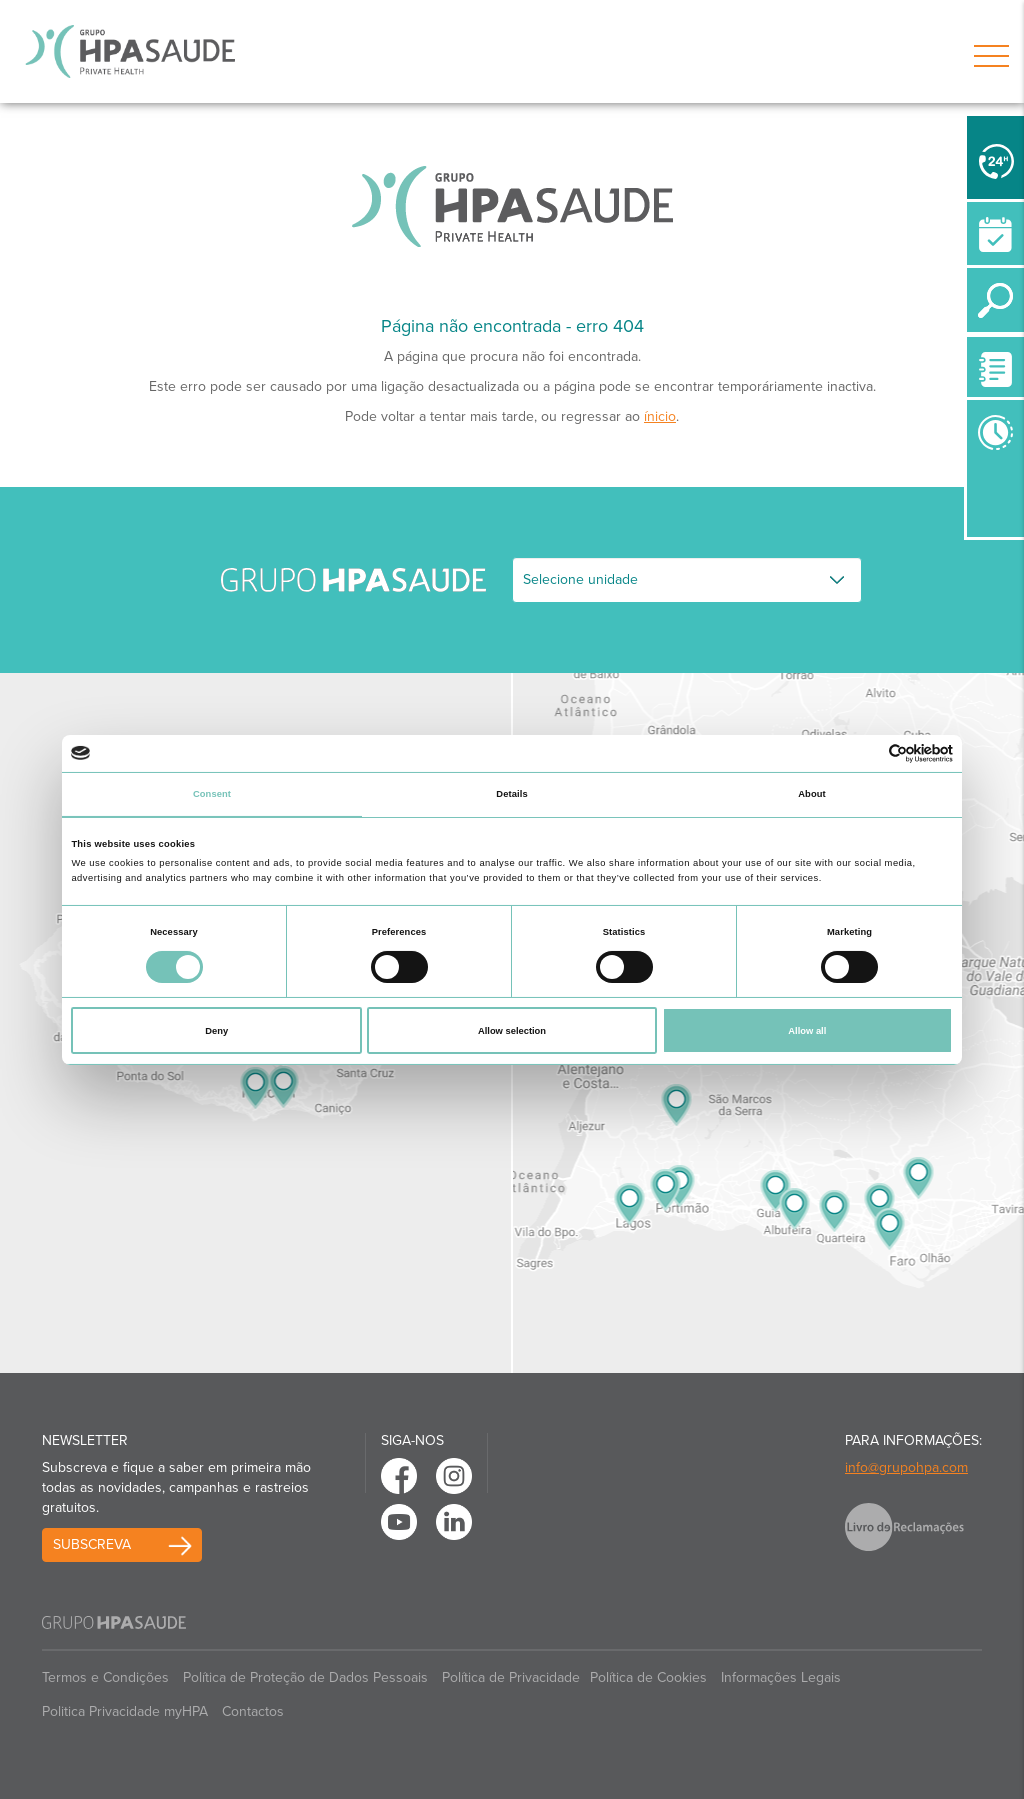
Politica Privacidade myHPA (125, 1711)
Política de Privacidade (511, 1677)
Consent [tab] (212, 794)
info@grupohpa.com (906, 1467)
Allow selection (512, 1031)
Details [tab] (511, 794)
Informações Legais (781, 1677)
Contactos (253, 1711)
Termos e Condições (105, 1677)
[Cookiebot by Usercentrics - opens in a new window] (865, 753)
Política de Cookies (648, 1677)
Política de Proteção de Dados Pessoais (305, 1677)
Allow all (807, 1031)
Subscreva (92, 1544)
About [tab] (812, 794)
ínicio (660, 416)
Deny (216, 1031)
